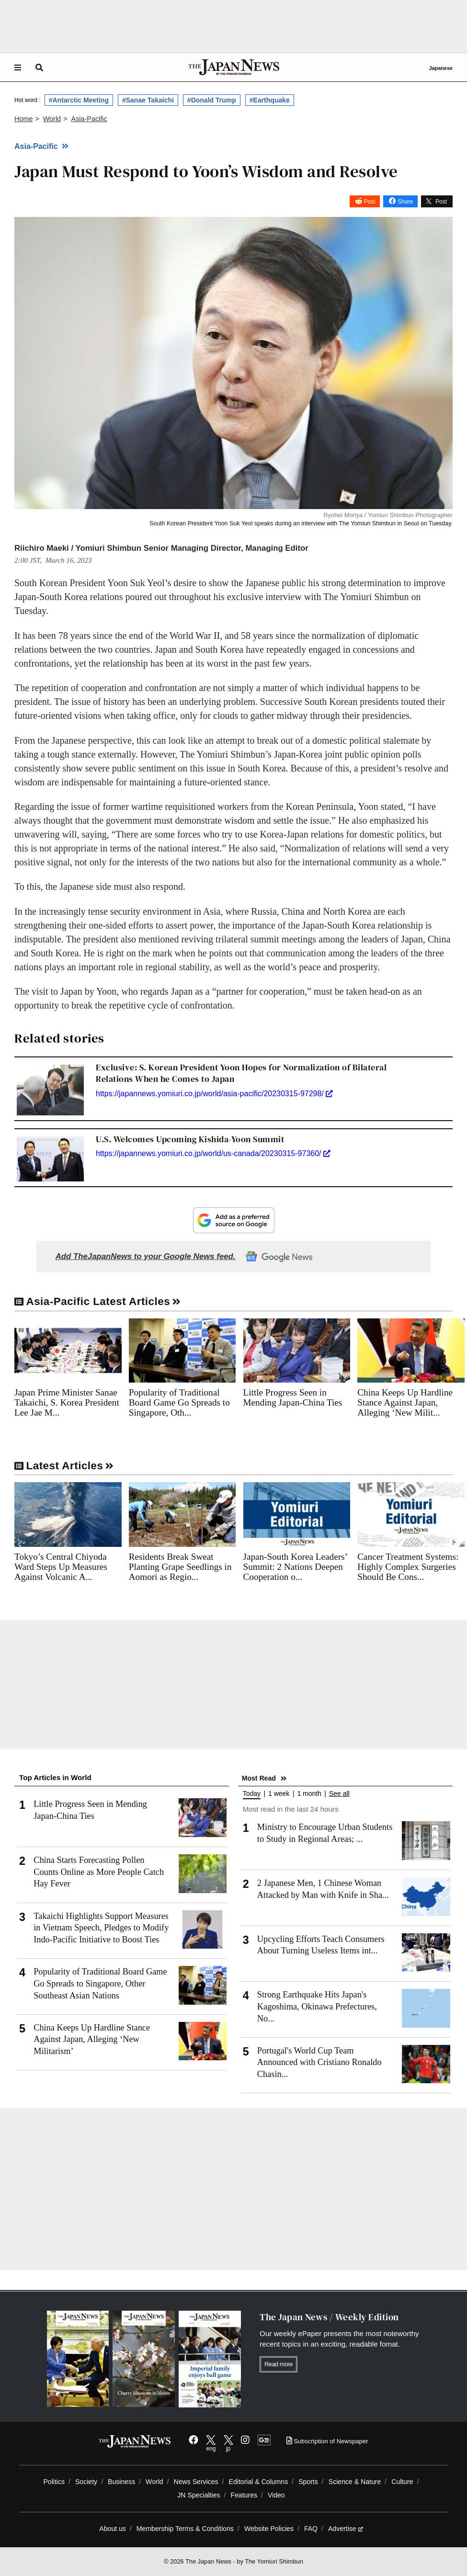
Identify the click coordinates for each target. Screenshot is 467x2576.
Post (370, 201)
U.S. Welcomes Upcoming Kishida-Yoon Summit (190, 1139)
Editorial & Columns (258, 2481)
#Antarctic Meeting (79, 100)
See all (339, 1793)
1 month (309, 1793)
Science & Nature (355, 2481)
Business (121, 2481)
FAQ (311, 2528)
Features (243, 2495)
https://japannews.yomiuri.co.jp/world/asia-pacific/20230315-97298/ (214, 1093)
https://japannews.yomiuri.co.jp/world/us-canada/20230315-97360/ (213, 1153)
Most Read (259, 1778)
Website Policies (269, 2528)
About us (112, 2528)
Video (276, 2495)
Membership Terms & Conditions (185, 2528)
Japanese (441, 68)
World (154, 2481)
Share (405, 201)
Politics (54, 2481)
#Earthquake (270, 100)
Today (252, 1793)
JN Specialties (198, 2495)
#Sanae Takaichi (148, 100)
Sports (308, 2481)
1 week (278, 1793)
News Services (196, 2481)
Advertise (345, 2528)
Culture (402, 2481)
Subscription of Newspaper (327, 2441)
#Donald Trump (211, 100)
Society (86, 2481)
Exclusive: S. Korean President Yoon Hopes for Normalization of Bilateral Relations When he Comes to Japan (241, 1073)
